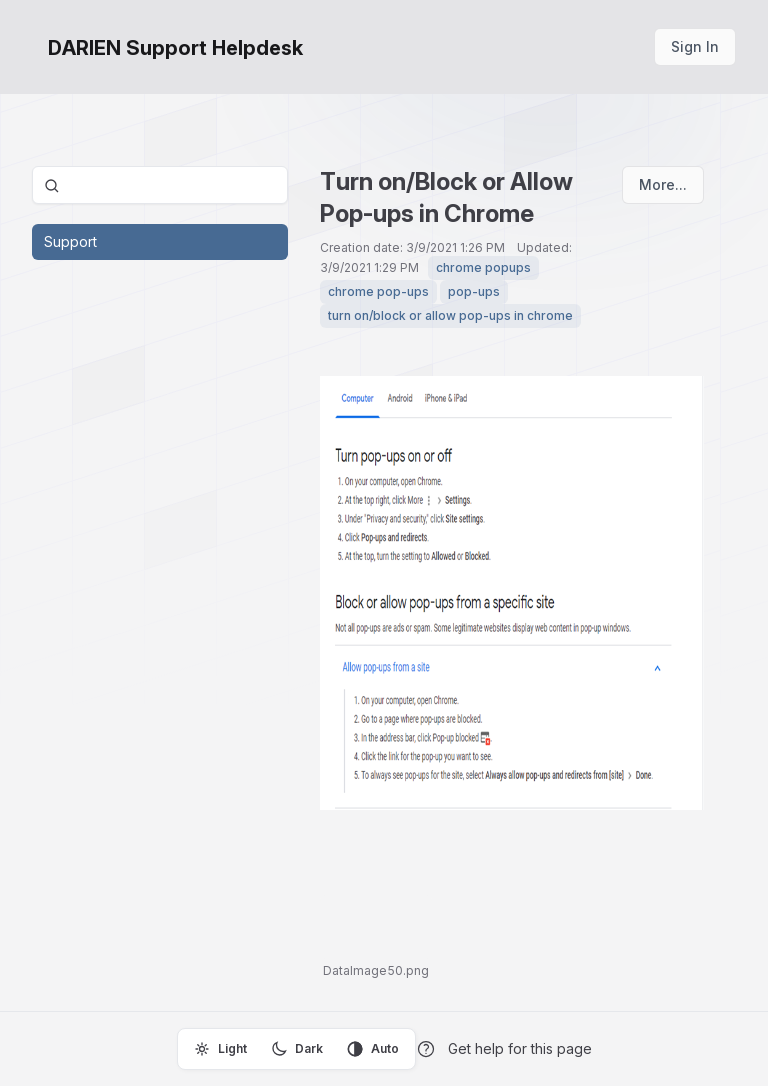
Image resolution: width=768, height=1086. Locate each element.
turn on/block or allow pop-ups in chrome (450, 315)
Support (70, 241)
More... (663, 184)
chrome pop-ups (378, 291)
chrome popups (483, 267)
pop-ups (474, 291)
